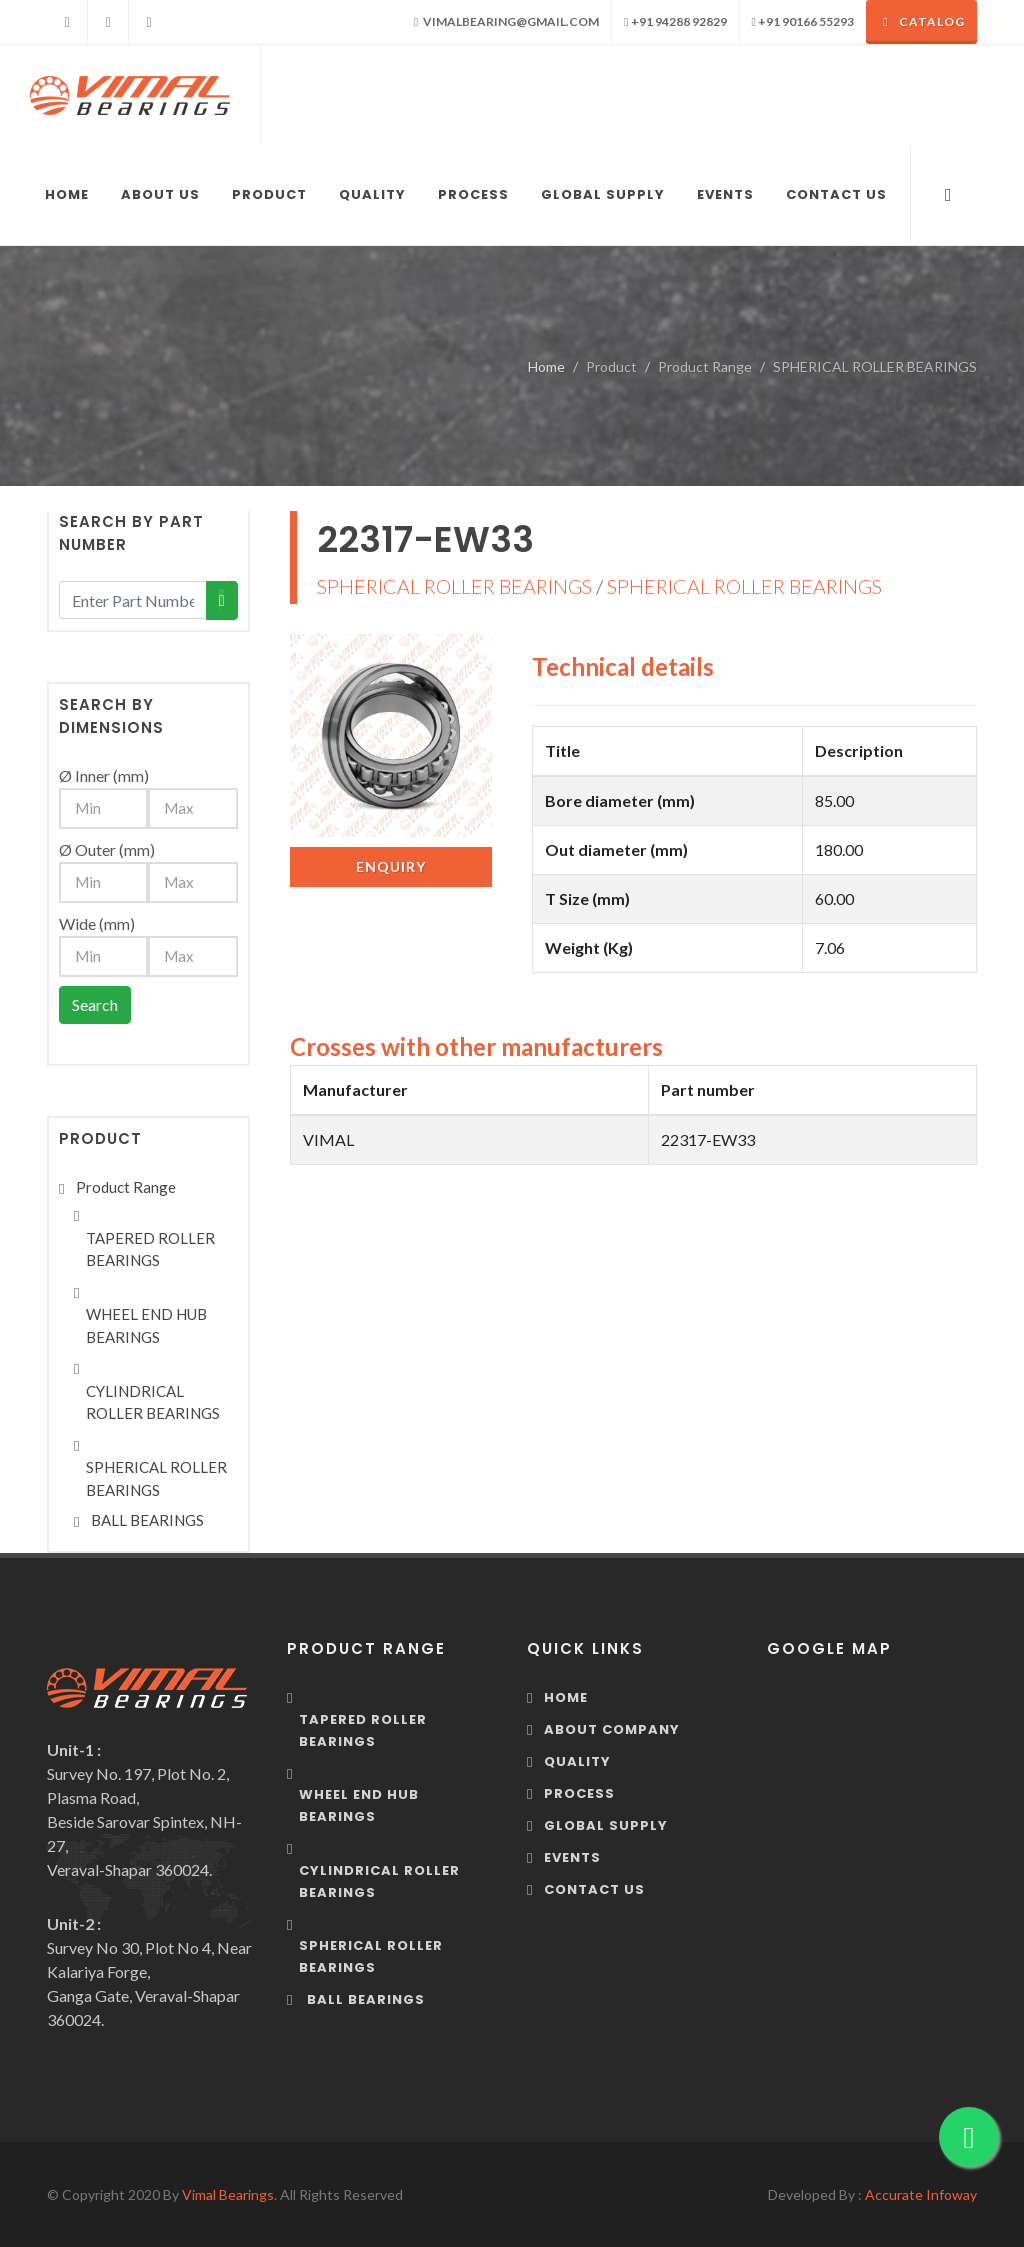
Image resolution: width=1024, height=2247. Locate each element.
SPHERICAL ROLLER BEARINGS (454, 586)
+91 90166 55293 (803, 21)
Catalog (921, 21)
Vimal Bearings (228, 2194)
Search (95, 1004)
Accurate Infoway (921, 2194)
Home (546, 366)
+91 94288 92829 (675, 21)
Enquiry (391, 866)
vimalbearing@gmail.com (506, 22)
